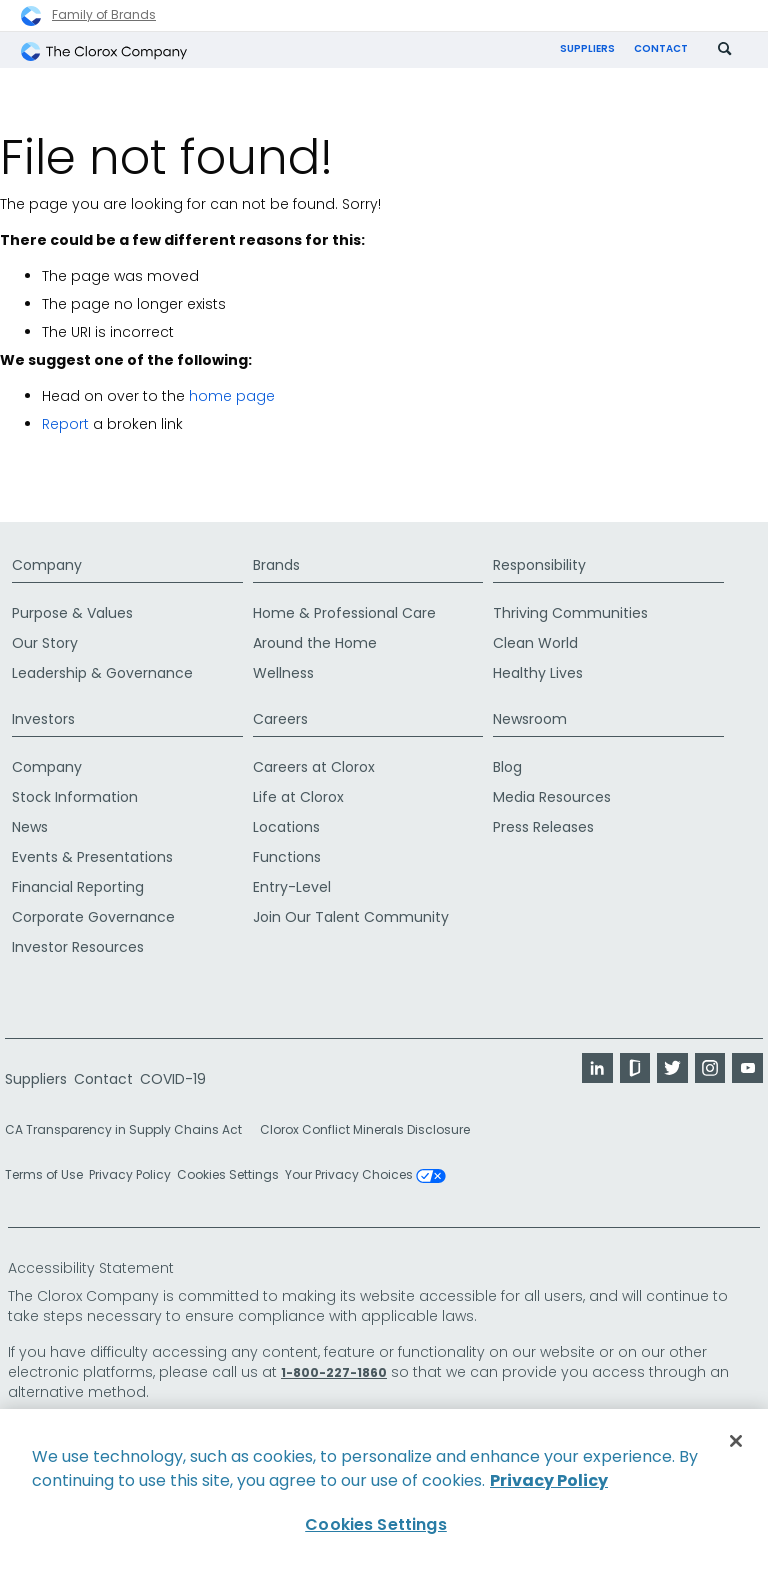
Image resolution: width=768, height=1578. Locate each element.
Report (65, 426)
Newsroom (530, 720)
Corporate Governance (93, 918)
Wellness (283, 674)
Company (47, 566)
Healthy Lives (538, 674)
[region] (384, 1493)
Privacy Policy (130, 1176)
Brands (276, 566)
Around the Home (315, 644)
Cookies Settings (228, 1177)
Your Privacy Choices (365, 1177)
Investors (43, 720)
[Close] (736, 1441)
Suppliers (587, 48)
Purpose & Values (72, 614)
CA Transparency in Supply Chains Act (129, 1131)
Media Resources (552, 798)
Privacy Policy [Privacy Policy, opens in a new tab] (549, 1480)
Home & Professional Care (344, 614)
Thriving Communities (570, 614)
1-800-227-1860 (334, 1373)
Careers (280, 720)
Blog (507, 768)
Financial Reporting (78, 888)
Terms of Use (44, 1176)
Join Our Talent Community (351, 918)
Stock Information (75, 798)
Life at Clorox (298, 798)
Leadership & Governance (102, 674)
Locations (286, 828)
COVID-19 (173, 1080)
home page (232, 398)
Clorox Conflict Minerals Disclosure (365, 1131)
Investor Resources (78, 948)
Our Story (45, 644)
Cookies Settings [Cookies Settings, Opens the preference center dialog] (376, 1524)
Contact (661, 48)
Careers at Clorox (314, 768)
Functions (287, 858)
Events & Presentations (92, 858)
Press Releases (543, 828)
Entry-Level (292, 888)
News (30, 828)
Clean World (535, 644)
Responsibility (539, 566)
